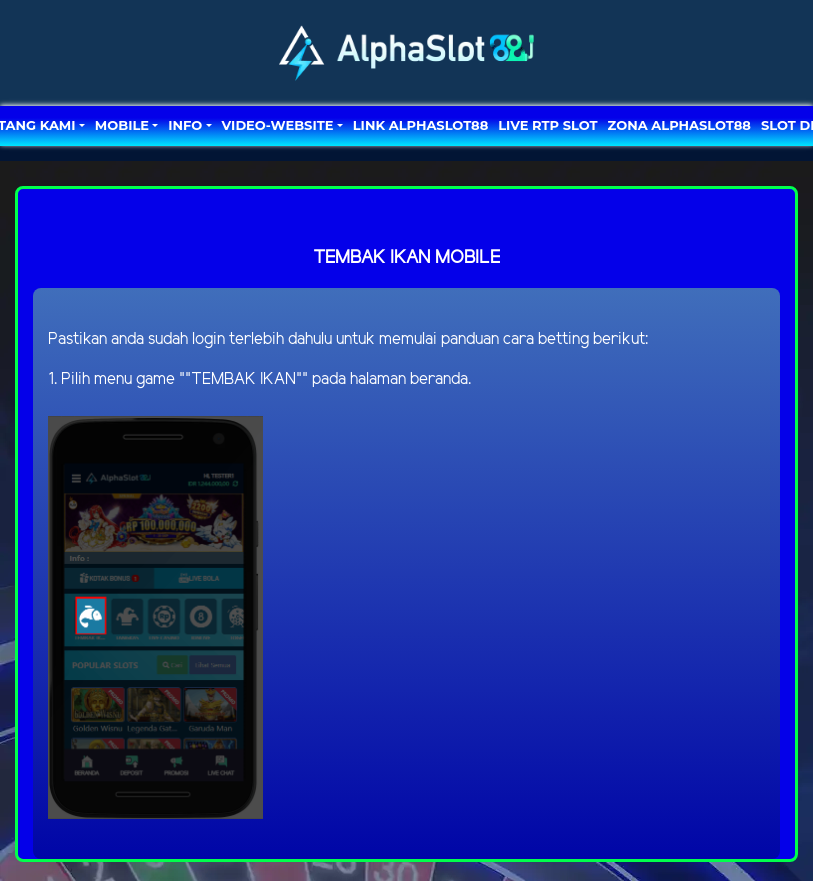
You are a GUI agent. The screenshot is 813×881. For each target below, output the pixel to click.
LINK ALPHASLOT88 (420, 125)
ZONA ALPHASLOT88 (679, 125)
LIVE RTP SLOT (547, 125)
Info (185, 125)
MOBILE (122, 125)
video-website (278, 125)
